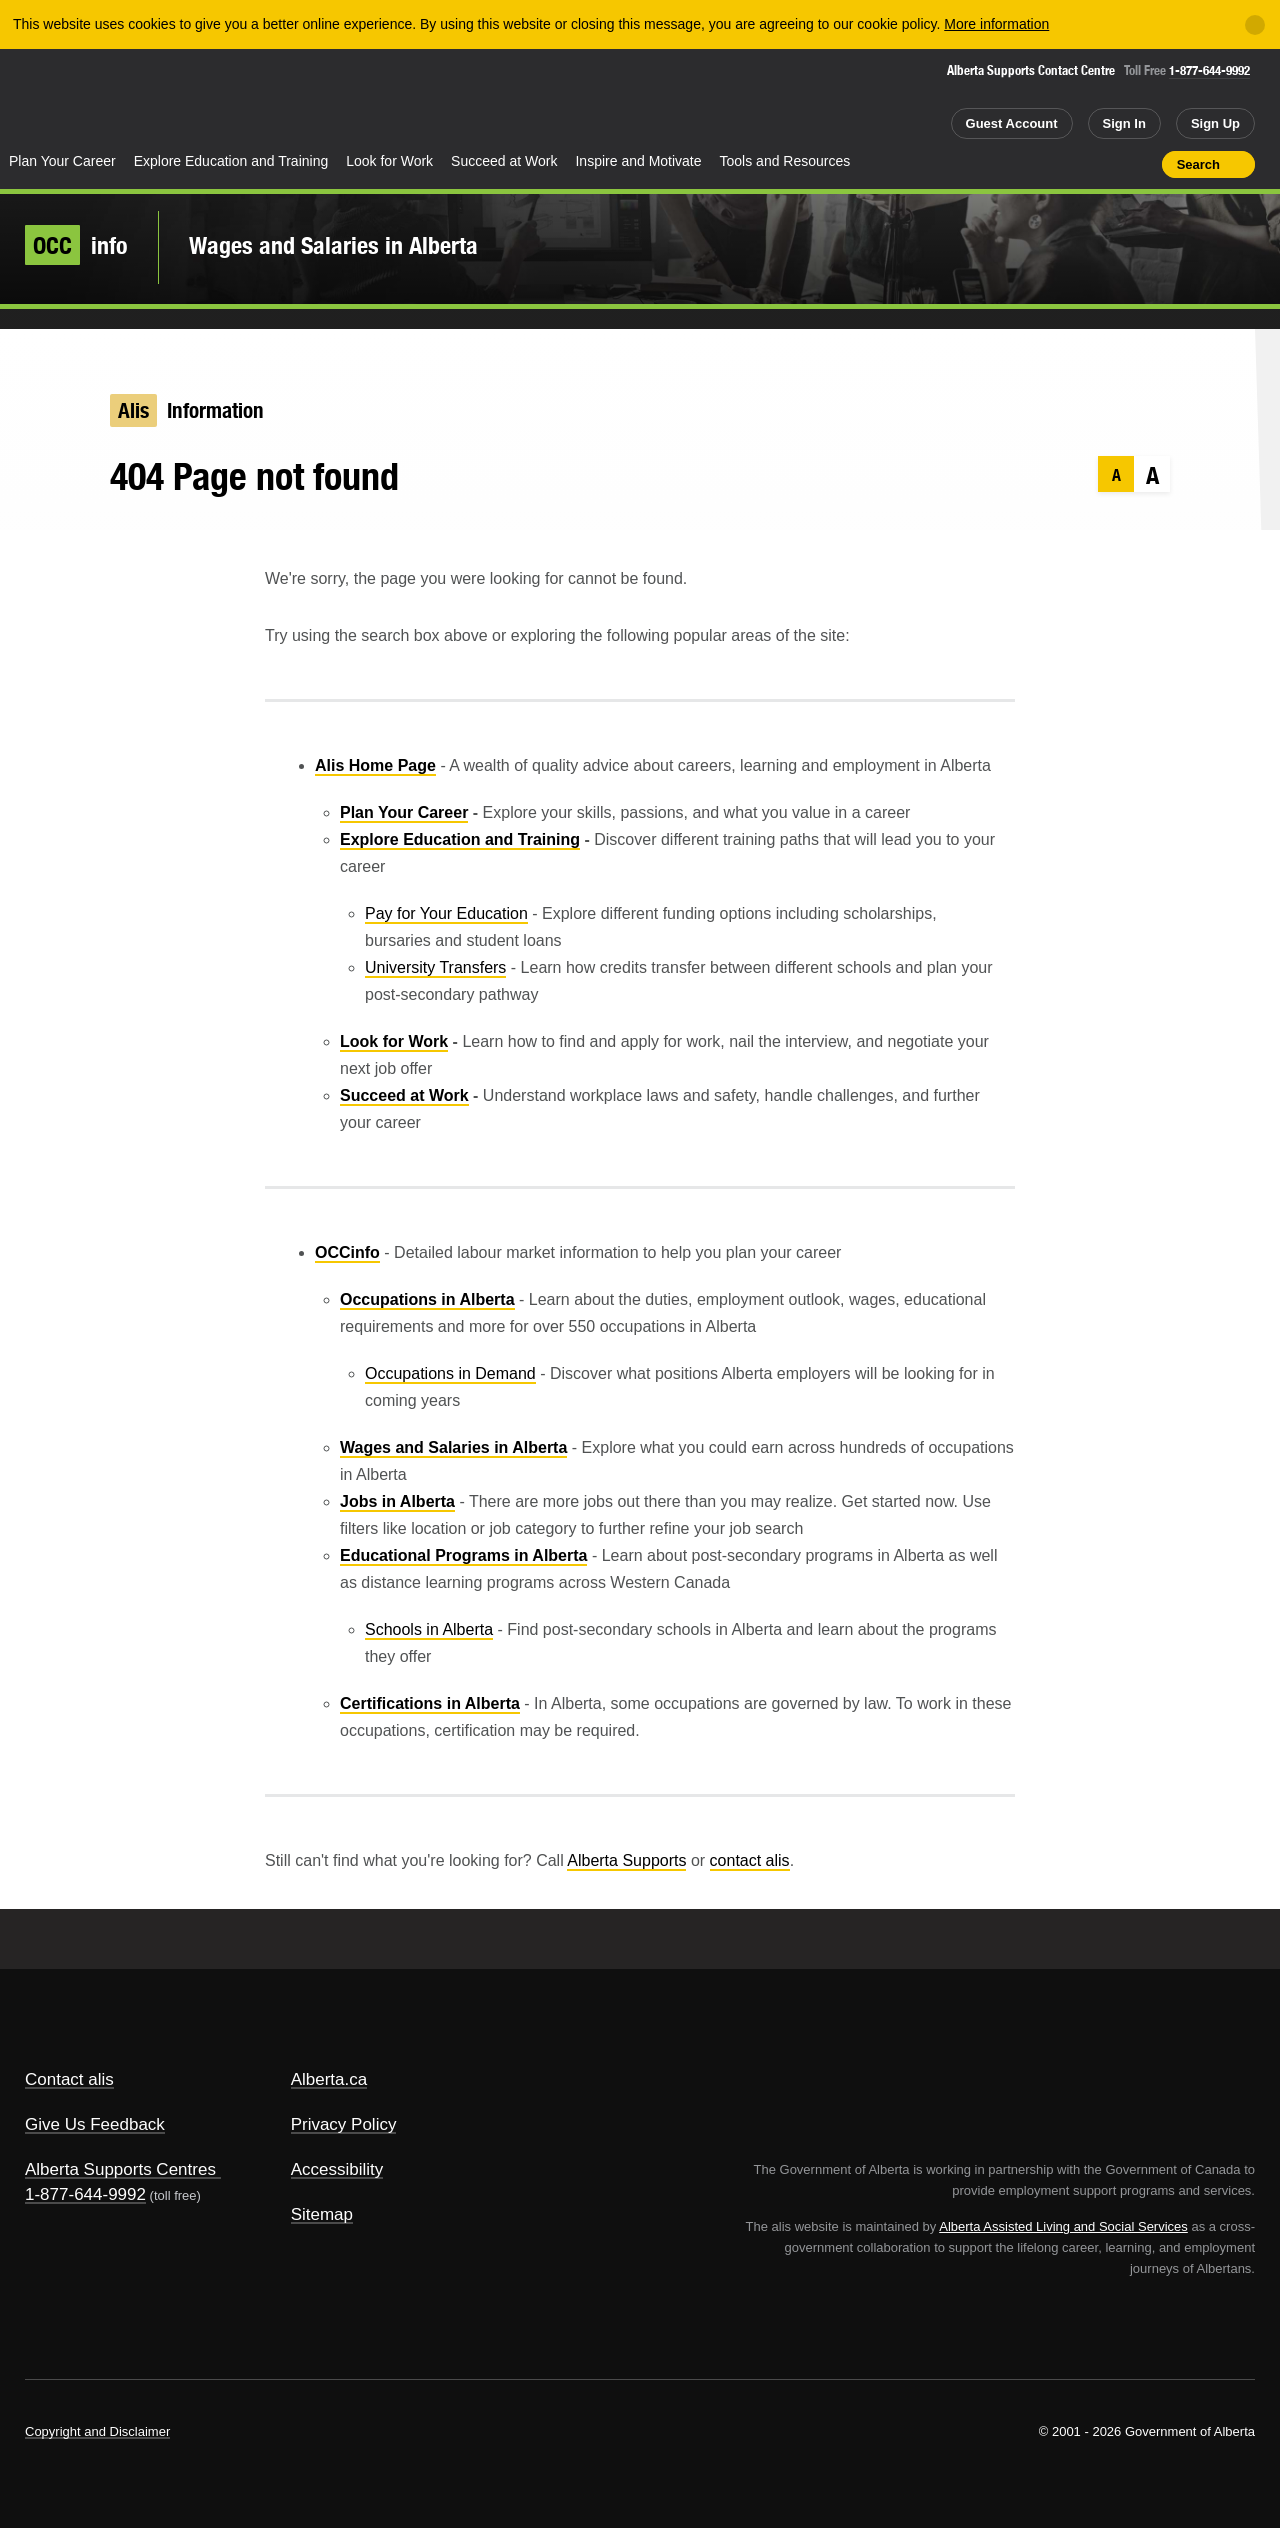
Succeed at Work (504, 161)
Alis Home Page (375, 765)
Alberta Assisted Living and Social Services (1063, 2226)
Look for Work (389, 161)
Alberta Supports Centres (120, 2169)
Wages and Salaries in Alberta (333, 245)
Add (1069, 164)
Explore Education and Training (231, 161)
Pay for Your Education (446, 913)
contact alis (750, 1860)
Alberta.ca (329, 2079)
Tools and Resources (785, 161)
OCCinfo (347, 1252)
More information (996, 24)
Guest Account (1012, 123)
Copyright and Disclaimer (97, 2431)
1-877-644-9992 (1209, 70)
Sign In (1124, 123)
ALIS (215, 98)
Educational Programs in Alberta (463, 1555)
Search (1198, 164)
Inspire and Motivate (638, 161)
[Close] (1255, 25)
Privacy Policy (344, 2124)
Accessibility (337, 2169)
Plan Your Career (62, 161)
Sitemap (322, 2214)
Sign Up (1215, 123)
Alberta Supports (626, 1860)
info (76, 245)
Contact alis (69, 2079)
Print (1140, 164)
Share (1033, 164)
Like (1104, 163)
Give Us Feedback (95, 2124)
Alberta (79, 101)
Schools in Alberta (429, 1629)
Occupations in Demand (450, 1373)
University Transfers (435, 967)
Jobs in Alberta (397, 1501)
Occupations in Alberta (427, 1299)
